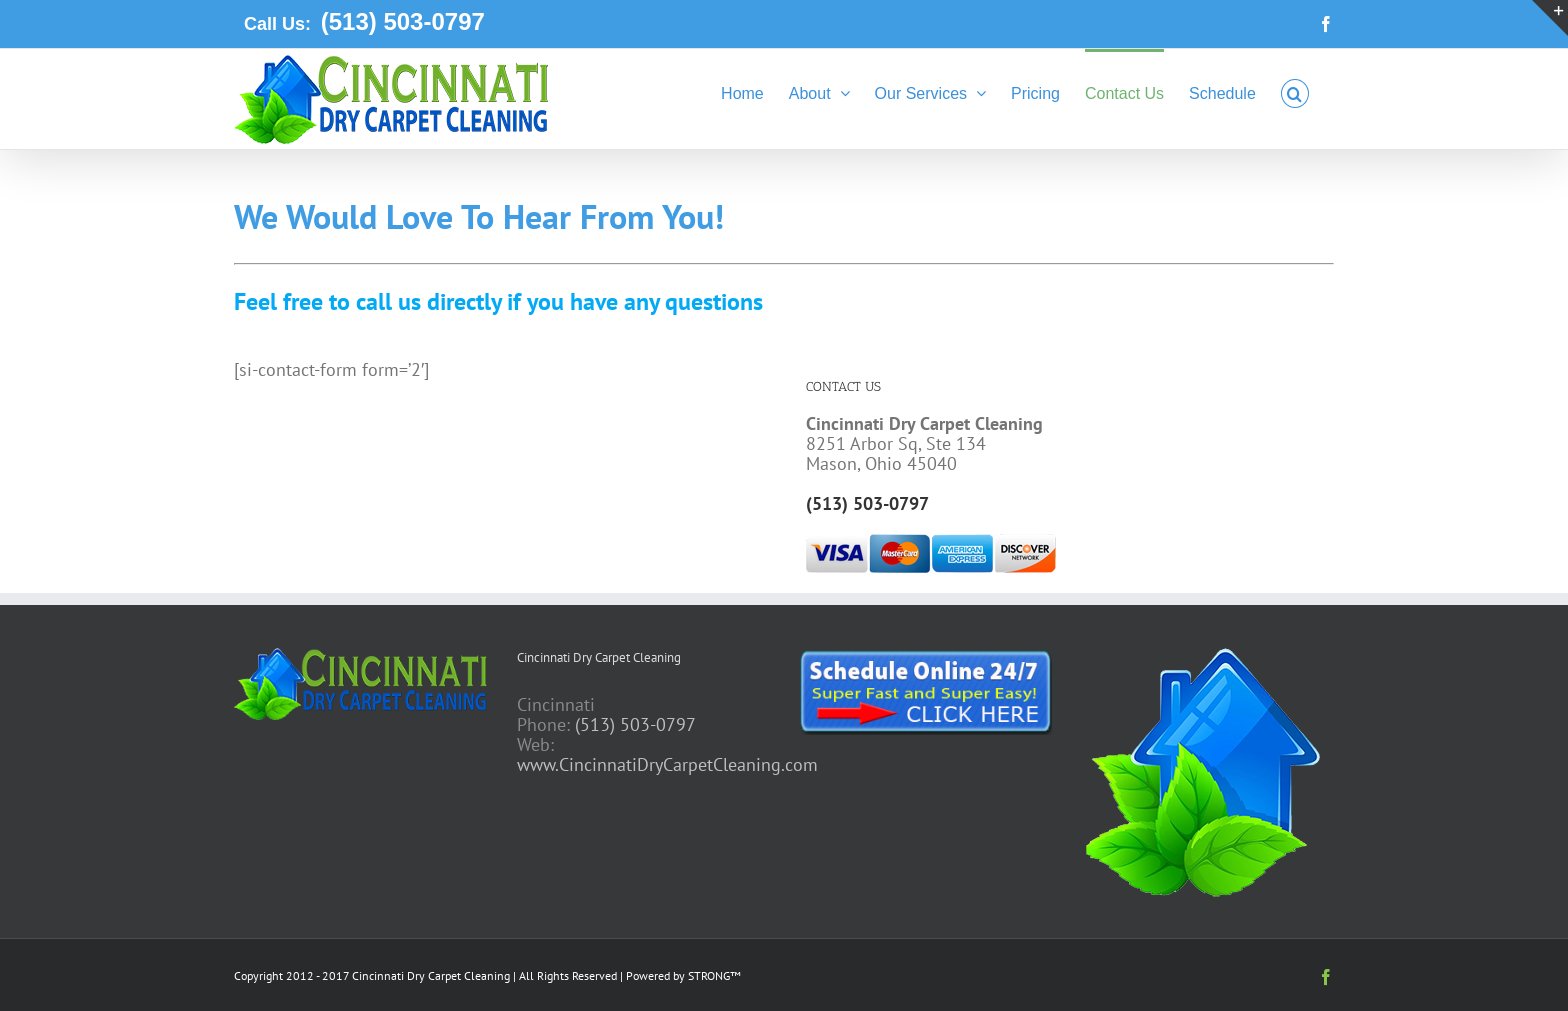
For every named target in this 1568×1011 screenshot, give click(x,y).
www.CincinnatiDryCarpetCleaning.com (667, 764)
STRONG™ (714, 975)
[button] (1295, 92)
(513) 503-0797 (399, 21)
